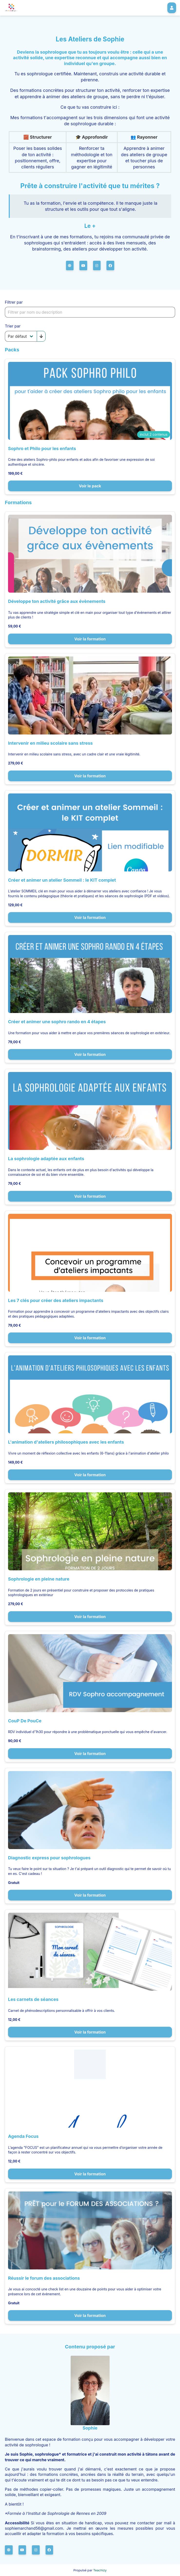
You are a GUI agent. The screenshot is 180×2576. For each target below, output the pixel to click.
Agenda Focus (23, 2136)
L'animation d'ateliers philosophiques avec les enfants (66, 1442)
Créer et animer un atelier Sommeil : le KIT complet (62, 880)
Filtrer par (14, 302)
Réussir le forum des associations (44, 2278)
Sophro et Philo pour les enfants (42, 448)
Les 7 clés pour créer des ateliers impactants (55, 1300)
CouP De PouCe (24, 1720)
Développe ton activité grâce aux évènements (56, 601)
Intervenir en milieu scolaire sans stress (50, 743)
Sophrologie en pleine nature (38, 1579)
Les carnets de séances (33, 1999)
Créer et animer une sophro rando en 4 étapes (57, 1021)
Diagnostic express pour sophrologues (49, 1857)
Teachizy (100, 2570)
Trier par (12, 326)
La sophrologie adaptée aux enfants (46, 1158)
